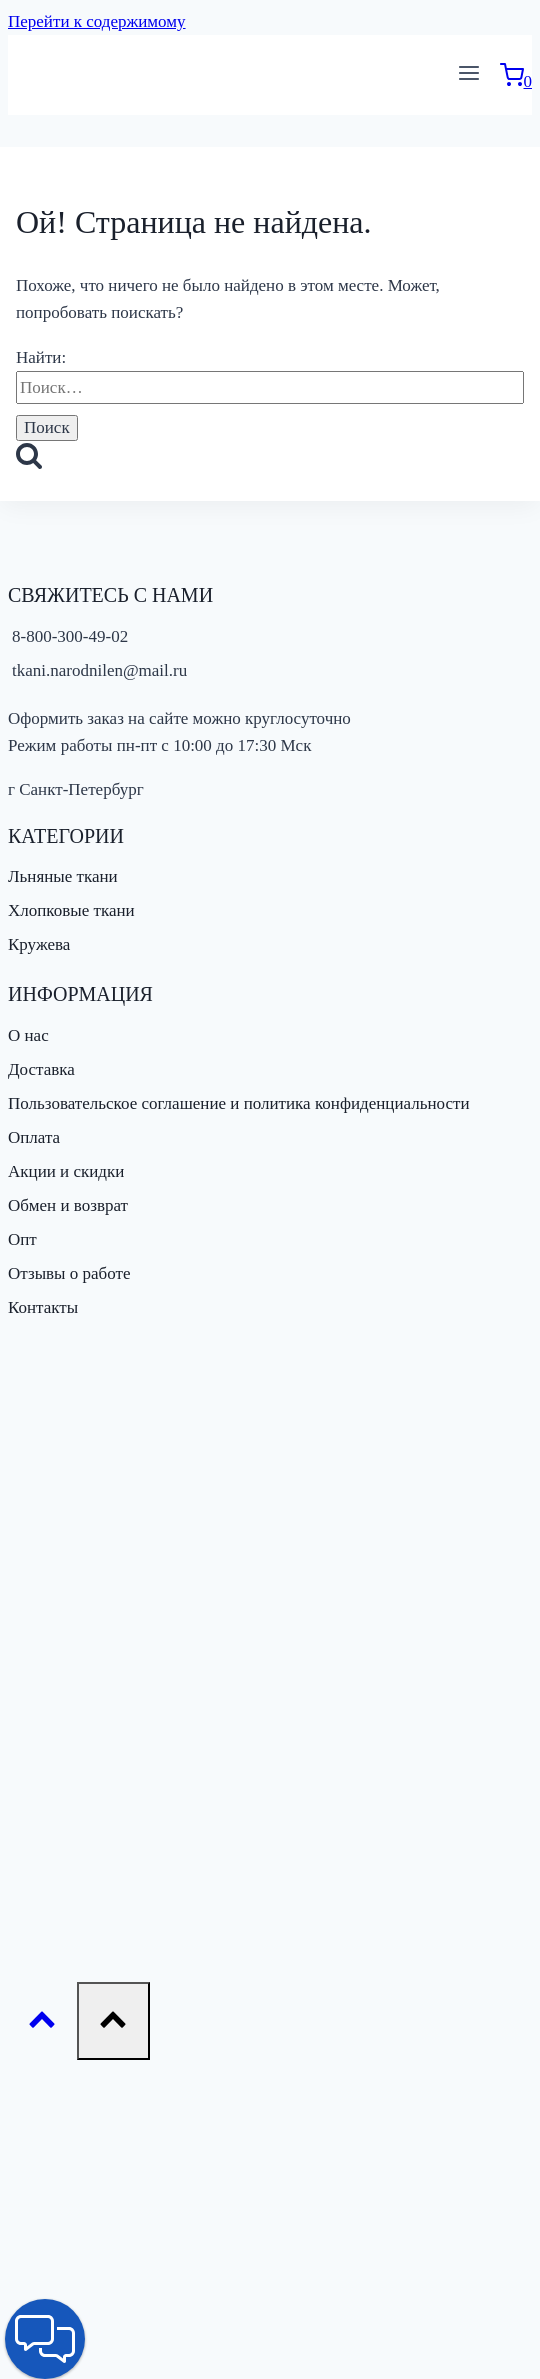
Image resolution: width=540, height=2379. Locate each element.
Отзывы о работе (69, 1273)
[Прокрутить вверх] (42, 2025)
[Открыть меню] (469, 75)
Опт (22, 1239)
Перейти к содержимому (97, 21)
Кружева (39, 944)
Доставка (41, 1069)
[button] (45, 2339)
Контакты (43, 1307)
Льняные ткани (63, 876)
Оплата (34, 1137)
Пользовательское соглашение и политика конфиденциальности (239, 1103)
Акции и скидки (66, 1171)
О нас (28, 1035)
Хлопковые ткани (71, 910)
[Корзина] (516, 81)
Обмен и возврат (68, 1205)
